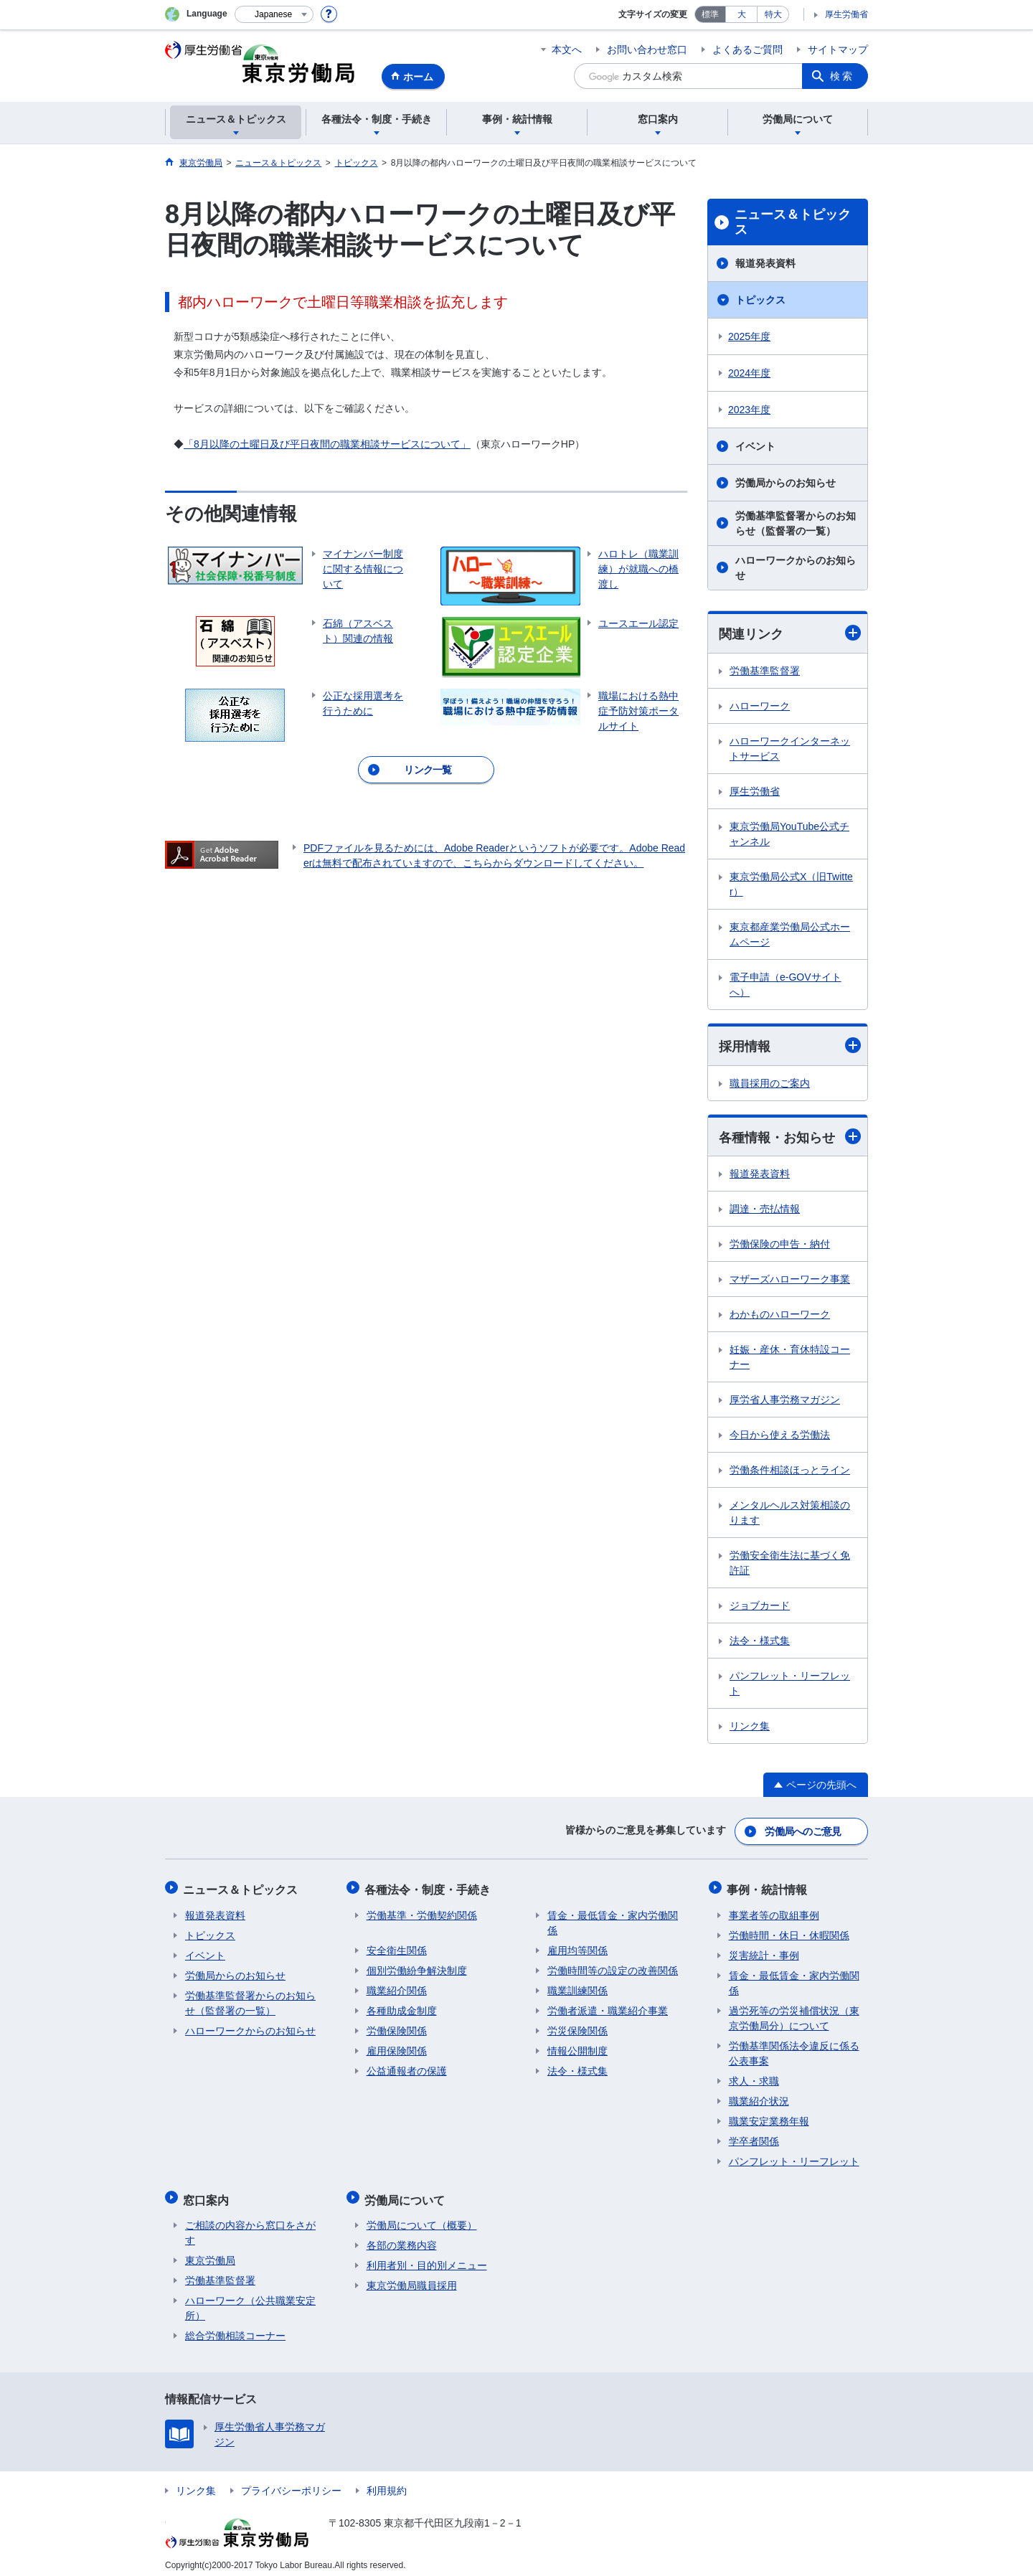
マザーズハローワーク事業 (790, 1280)
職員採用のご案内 (770, 1084)
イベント (755, 446)
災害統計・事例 (764, 1951)
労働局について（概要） (422, 2217)
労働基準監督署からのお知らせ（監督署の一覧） (795, 523)
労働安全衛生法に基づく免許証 (790, 1564)
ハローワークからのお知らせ (795, 568)
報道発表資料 (765, 263)
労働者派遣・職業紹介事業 (607, 2006)
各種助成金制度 (402, 2006)
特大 (773, 14)
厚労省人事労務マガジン (785, 1401)
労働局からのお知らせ (785, 483)
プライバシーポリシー (291, 2482)
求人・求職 (754, 2076)
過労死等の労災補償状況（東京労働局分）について (794, 2014)
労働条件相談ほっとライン (790, 1471)
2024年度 (749, 373)
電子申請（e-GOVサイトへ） (785, 984)
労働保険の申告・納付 (780, 1245)
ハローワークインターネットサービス (790, 748)
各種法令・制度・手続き (430, 1887)
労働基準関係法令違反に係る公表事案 (794, 2049)
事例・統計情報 (769, 1887)
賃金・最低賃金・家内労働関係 (612, 1918)
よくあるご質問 (747, 49)
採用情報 (790, 1046)
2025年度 (749, 336)
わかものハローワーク (780, 1315)
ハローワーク (760, 706)
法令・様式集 (760, 1642)
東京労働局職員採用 (412, 2277)
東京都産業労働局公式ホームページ (790, 934)
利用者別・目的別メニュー (427, 2257)
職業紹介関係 (397, 1986)
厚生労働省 (846, 14)
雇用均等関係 (577, 1946)
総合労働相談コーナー (235, 2328)
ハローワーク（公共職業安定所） (250, 2300)
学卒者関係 (754, 2137)
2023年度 (749, 409)
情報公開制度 (577, 2046)
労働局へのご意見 (803, 1830)
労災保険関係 (577, 2026)
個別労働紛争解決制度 (417, 1966)
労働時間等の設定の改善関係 (612, 1966)
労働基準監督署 (765, 670)
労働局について (407, 2193)
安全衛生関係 (397, 1946)
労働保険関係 (397, 2026)
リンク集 (750, 1727)
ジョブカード (760, 1607)
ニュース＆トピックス (793, 222)
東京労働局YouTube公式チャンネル (789, 834)
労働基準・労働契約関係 (422, 1911)
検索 (842, 76)
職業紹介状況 (759, 2097)
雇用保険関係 (397, 2046)
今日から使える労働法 (780, 1436)
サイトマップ (838, 49)
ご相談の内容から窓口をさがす (250, 2225)
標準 (710, 14)
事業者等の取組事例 (774, 1911)
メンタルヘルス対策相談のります (790, 1514)
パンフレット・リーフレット (790, 1684)
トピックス (760, 300)
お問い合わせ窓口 (647, 49)
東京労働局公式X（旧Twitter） (791, 884)
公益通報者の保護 (407, 2066)
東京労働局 (210, 2252)
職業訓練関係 (577, 1986)
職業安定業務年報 (769, 2117)
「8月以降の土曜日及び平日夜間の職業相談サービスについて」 (327, 444)
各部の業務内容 (402, 2237)
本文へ (567, 49)
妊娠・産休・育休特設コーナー (790, 1358)
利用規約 (387, 2482)
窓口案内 (208, 2193)
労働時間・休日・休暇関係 (789, 1931)
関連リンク (790, 633)
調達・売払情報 (765, 1210)
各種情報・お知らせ (790, 1137)
